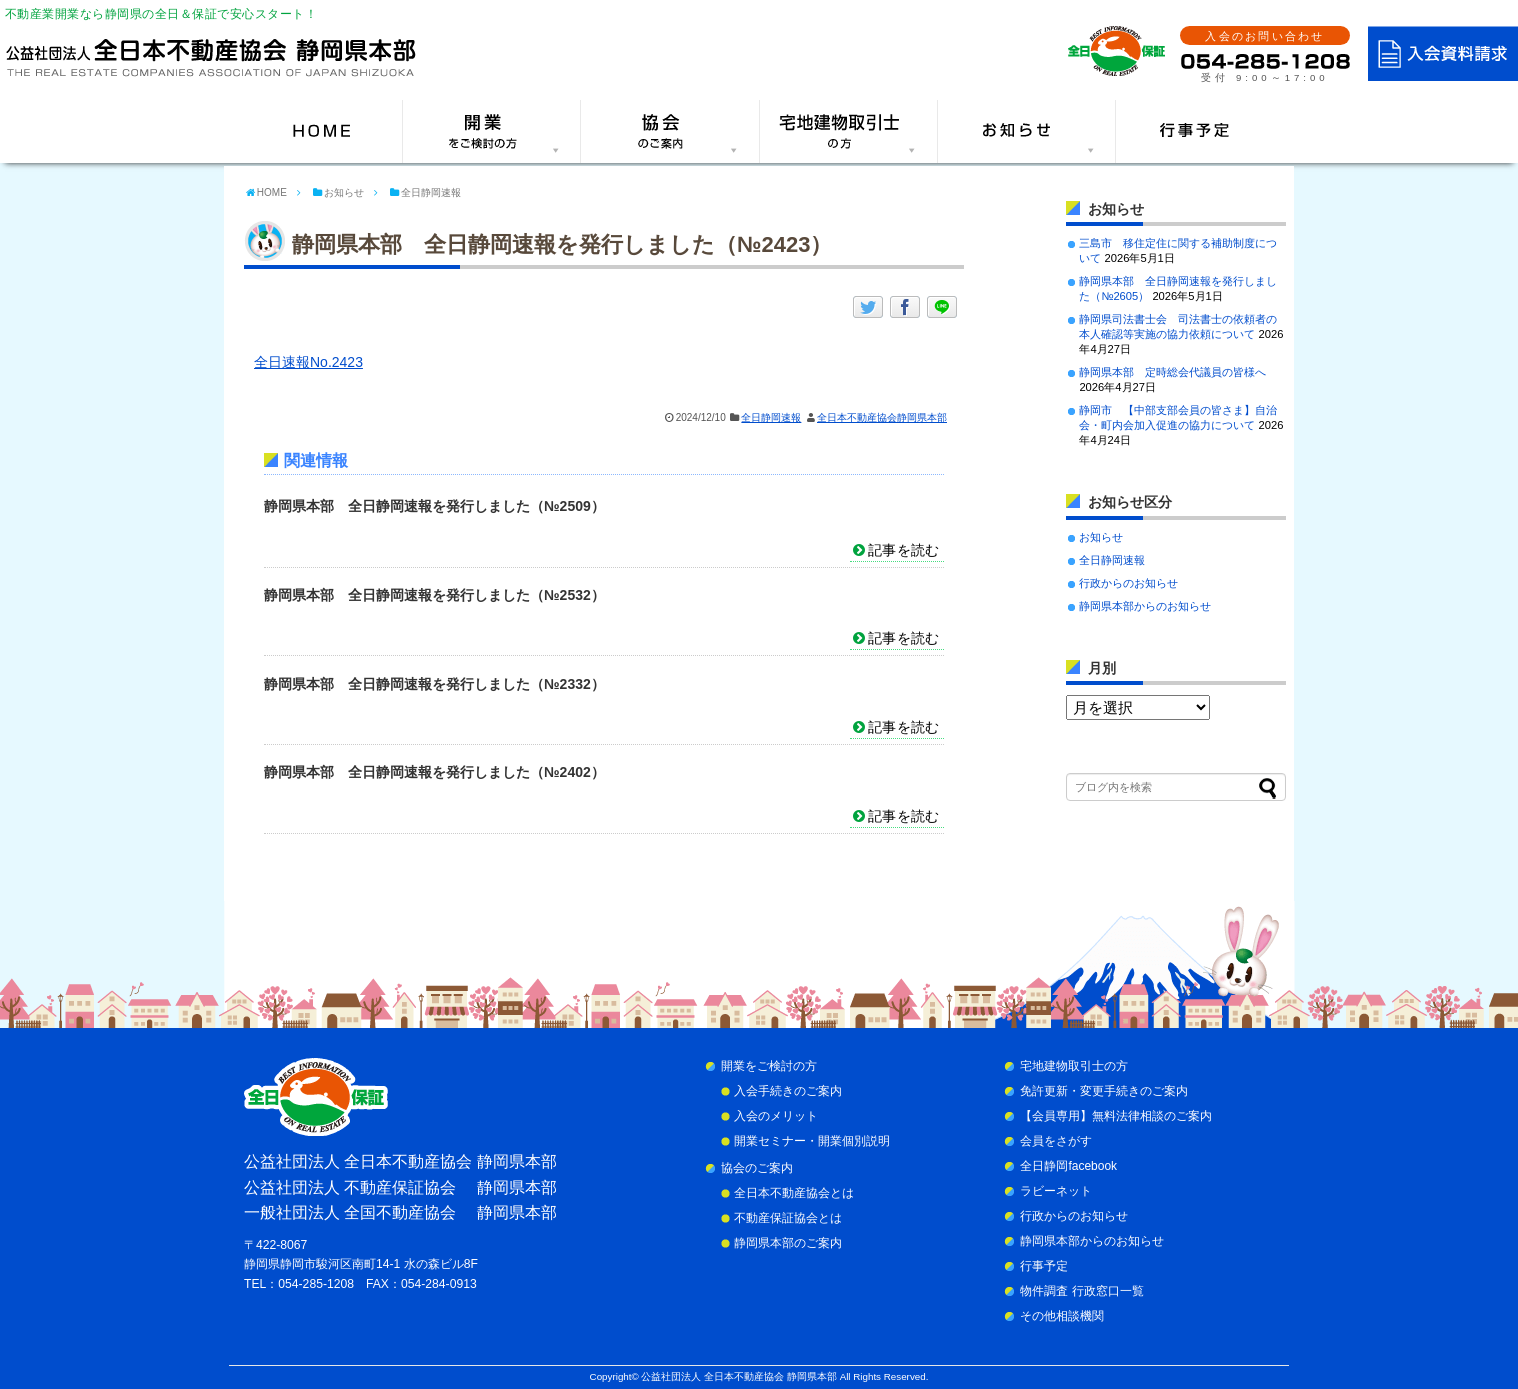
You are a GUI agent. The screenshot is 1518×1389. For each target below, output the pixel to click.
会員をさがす (1056, 1141)
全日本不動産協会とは (794, 1193)
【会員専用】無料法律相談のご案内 (1116, 1116)
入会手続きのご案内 (788, 1091)
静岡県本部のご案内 (788, 1243)
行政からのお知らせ (1128, 583)
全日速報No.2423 (308, 362)
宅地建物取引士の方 (1074, 1066)
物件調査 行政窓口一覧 (1081, 1291)
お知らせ (1101, 537)
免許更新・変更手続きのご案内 (1104, 1091)
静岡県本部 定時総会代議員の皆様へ (1172, 372)
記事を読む (903, 550)
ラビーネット (1056, 1191)
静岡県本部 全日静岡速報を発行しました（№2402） (434, 772)
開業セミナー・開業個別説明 (812, 1141)
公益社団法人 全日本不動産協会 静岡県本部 (738, 1376)
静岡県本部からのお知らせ (1145, 606)
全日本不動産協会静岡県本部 (882, 417)
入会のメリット (776, 1116)
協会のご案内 (757, 1168)
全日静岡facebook (1068, 1166)
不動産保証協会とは (788, 1218)
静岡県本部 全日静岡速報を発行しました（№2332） (434, 684)
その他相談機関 (1062, 1316)
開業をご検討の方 (769, 1066)
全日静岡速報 (771, 417)
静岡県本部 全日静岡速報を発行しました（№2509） (434, 506)
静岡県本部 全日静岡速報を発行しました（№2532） (434, 595)
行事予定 (1044, 1266)
